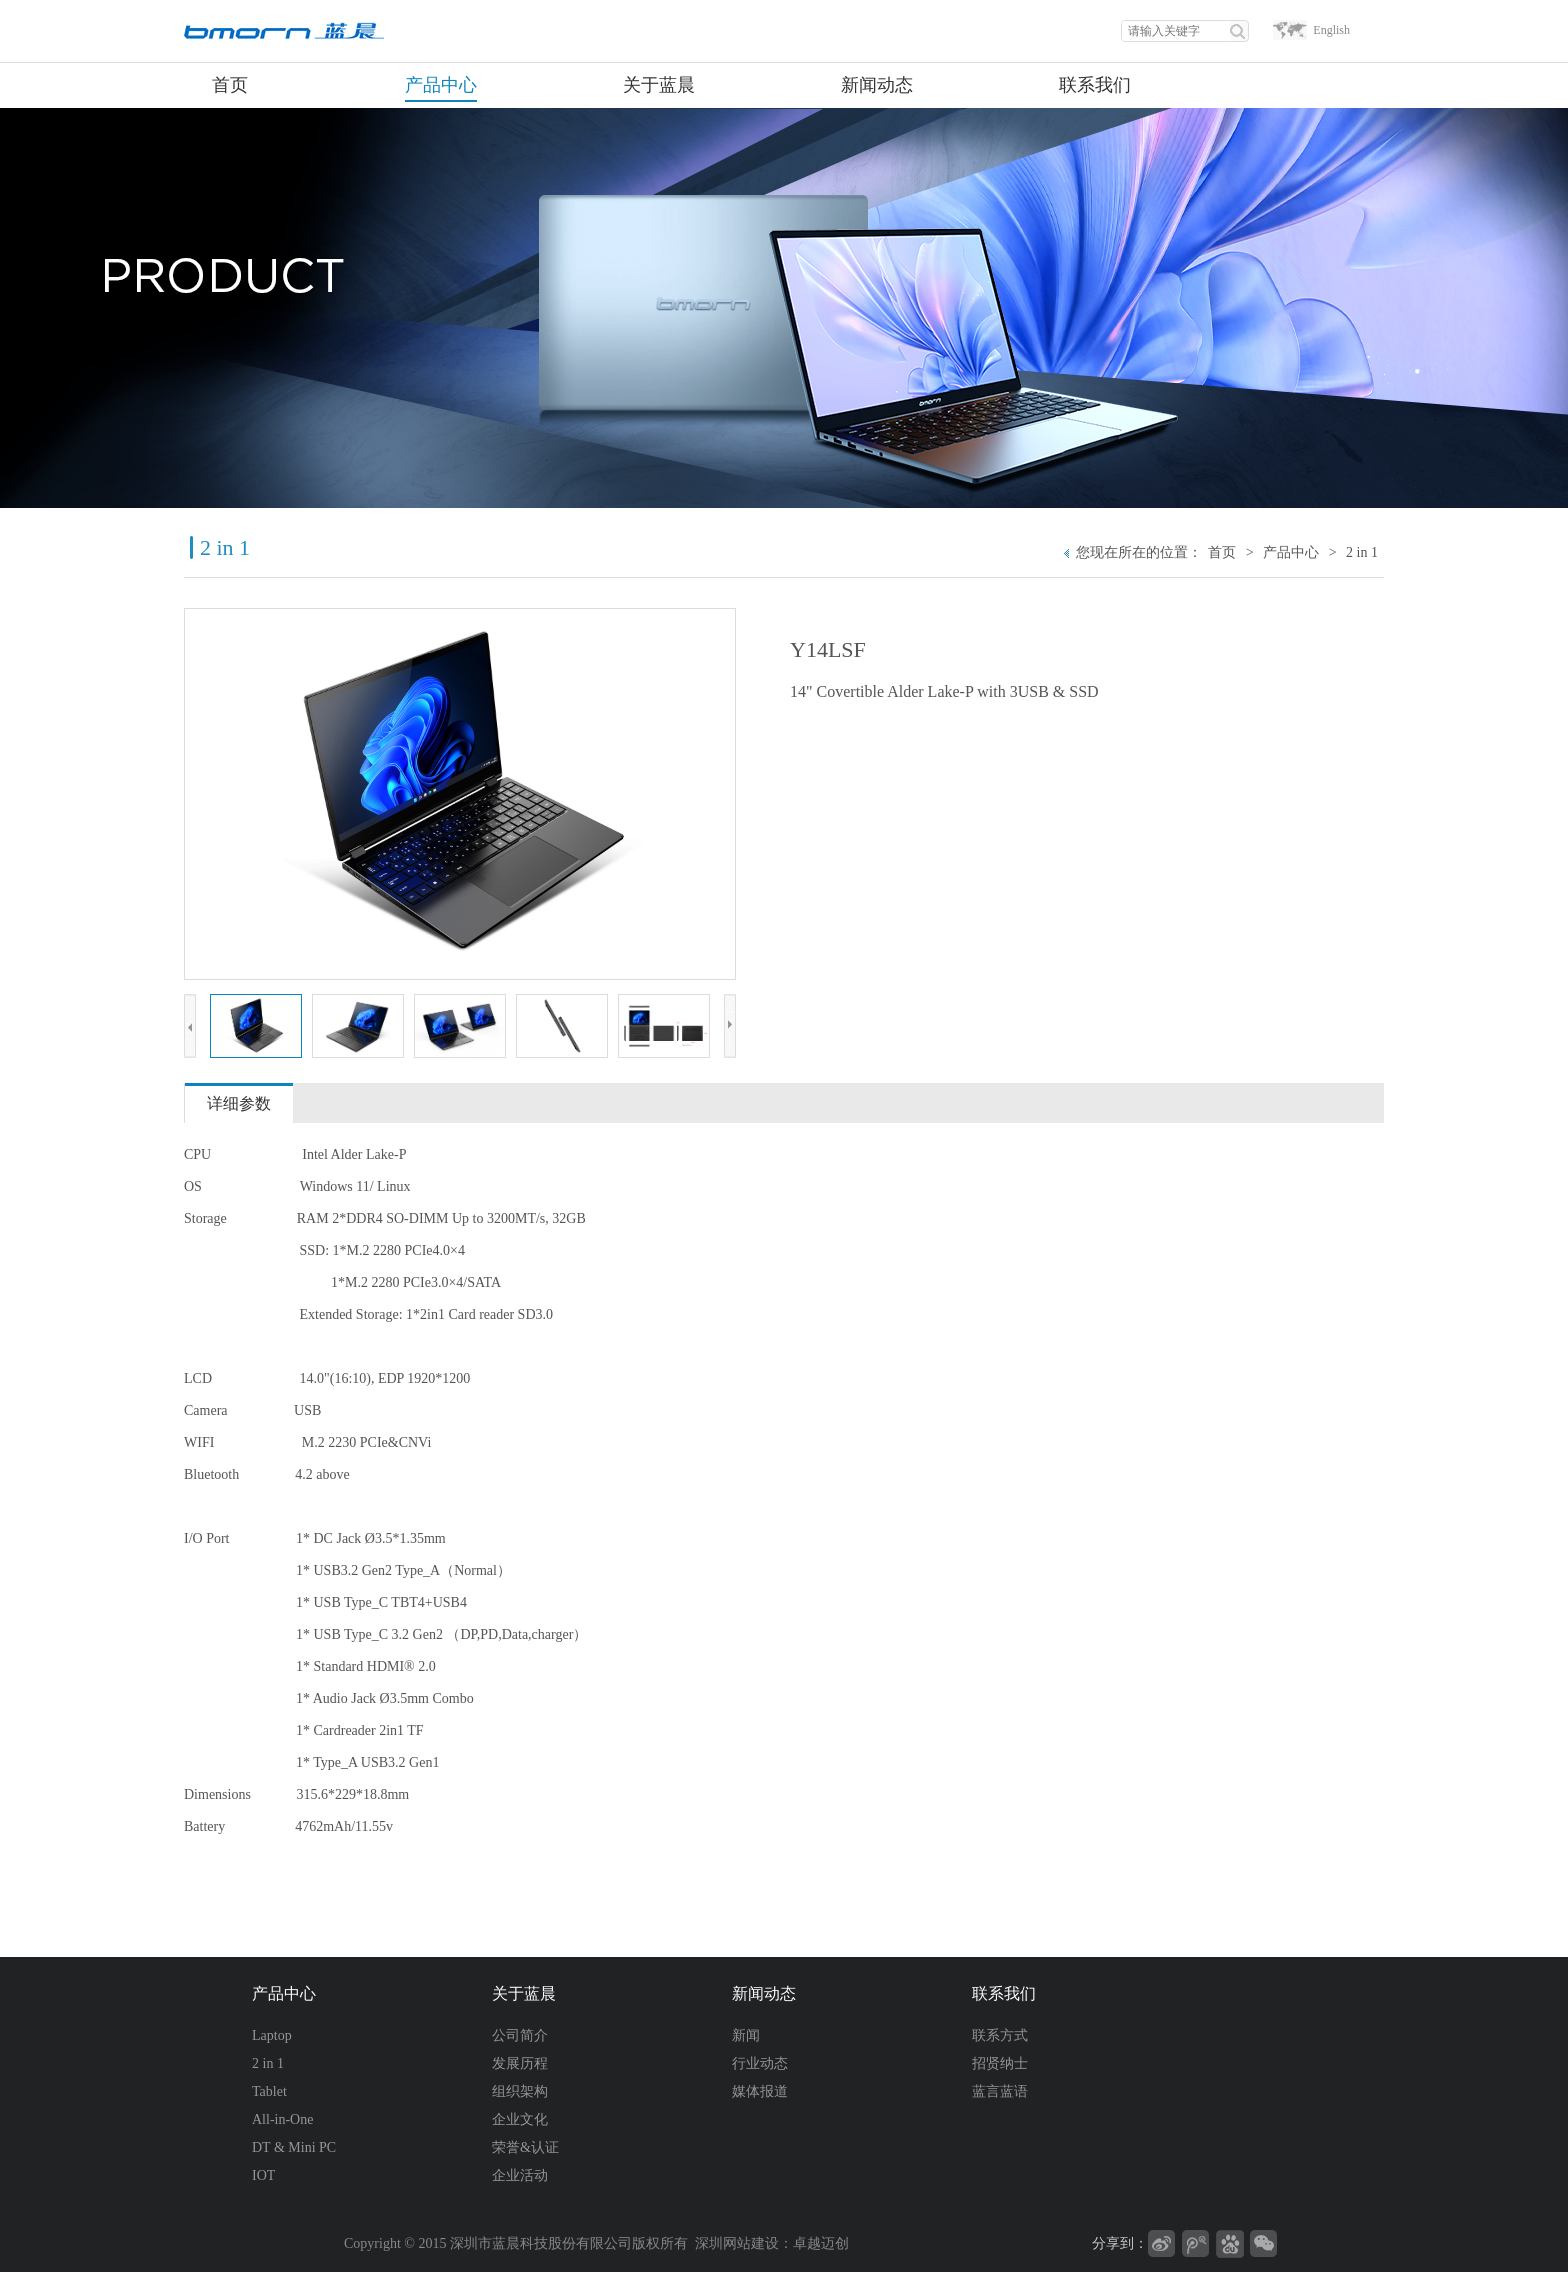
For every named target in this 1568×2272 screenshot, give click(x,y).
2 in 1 (1362, 552)
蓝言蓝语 (1000, 2091)
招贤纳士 (1000, 2063)
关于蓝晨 (524, 1993)
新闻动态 (764, 1993)
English (1331, 30)
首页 (1222, 552)
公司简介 (520, 2035)
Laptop (272, 2035)
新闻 (746, 2035)
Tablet (269, 2091)
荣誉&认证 (525, 2147)
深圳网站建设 (737, 2243)
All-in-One (282, 2119)
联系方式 (1000, 2035)
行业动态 (760, 2063)
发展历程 (520, 2063)
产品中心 (1291, 552)
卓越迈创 (821, 2243)
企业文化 (520, 2119)
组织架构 (520, 2091)
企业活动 (520, 2175)
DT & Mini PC (294, 2147)
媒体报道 (760, 2091)
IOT (263, 2175)
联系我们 (1004, 1993)
